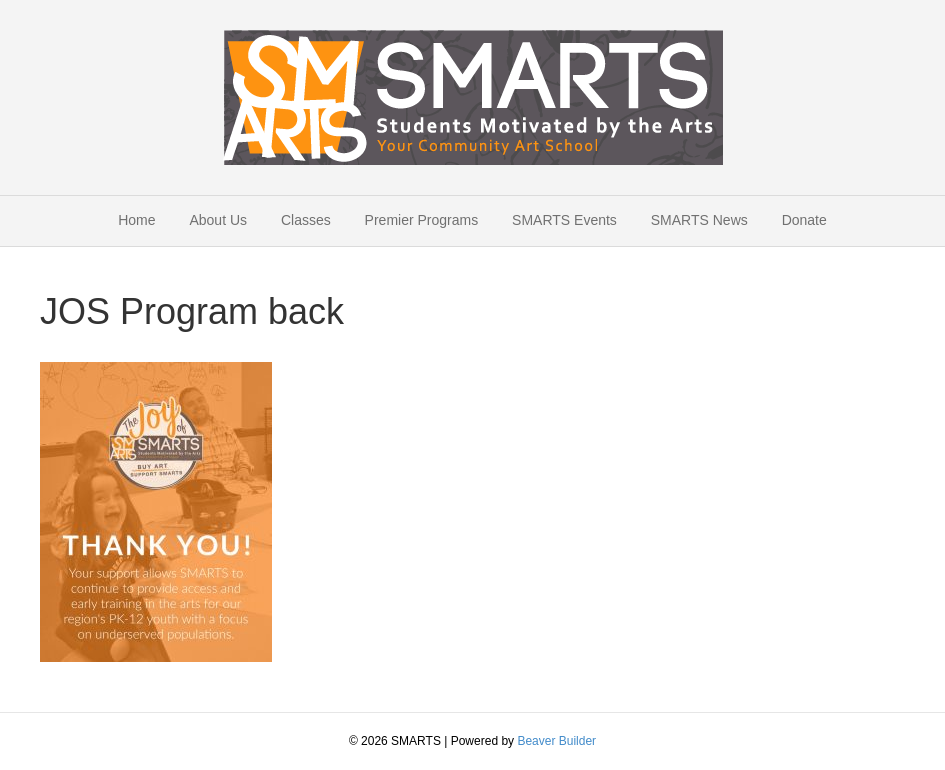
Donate (804, 220)
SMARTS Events (564, 220)
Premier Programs (422, 220)
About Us (218, 220)
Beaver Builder (556, 741)
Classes (306, 220)
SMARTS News (699, 220)
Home (136, 220)
